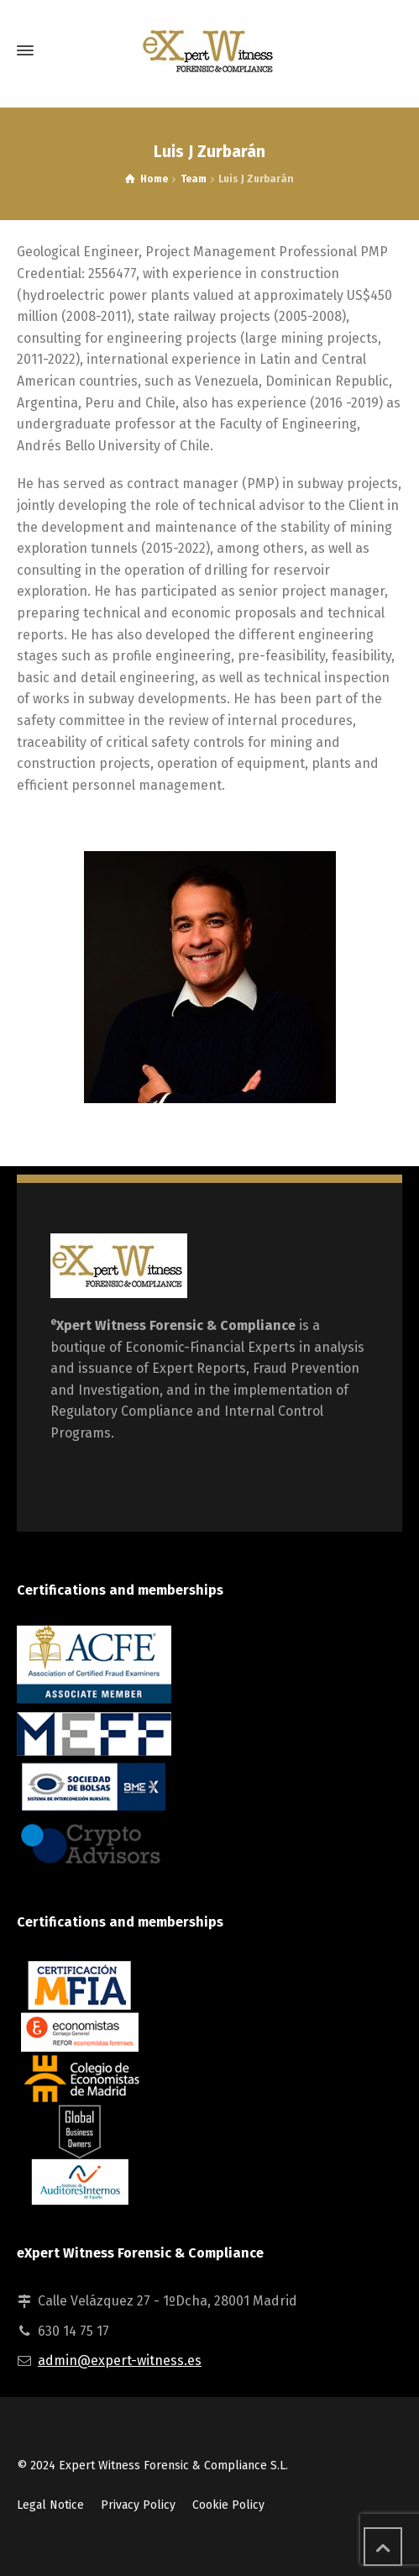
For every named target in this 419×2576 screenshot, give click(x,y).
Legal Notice (50, 2505)
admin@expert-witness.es (120, 2360)
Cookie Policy (228, 2505)
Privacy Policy (138, 2505)
